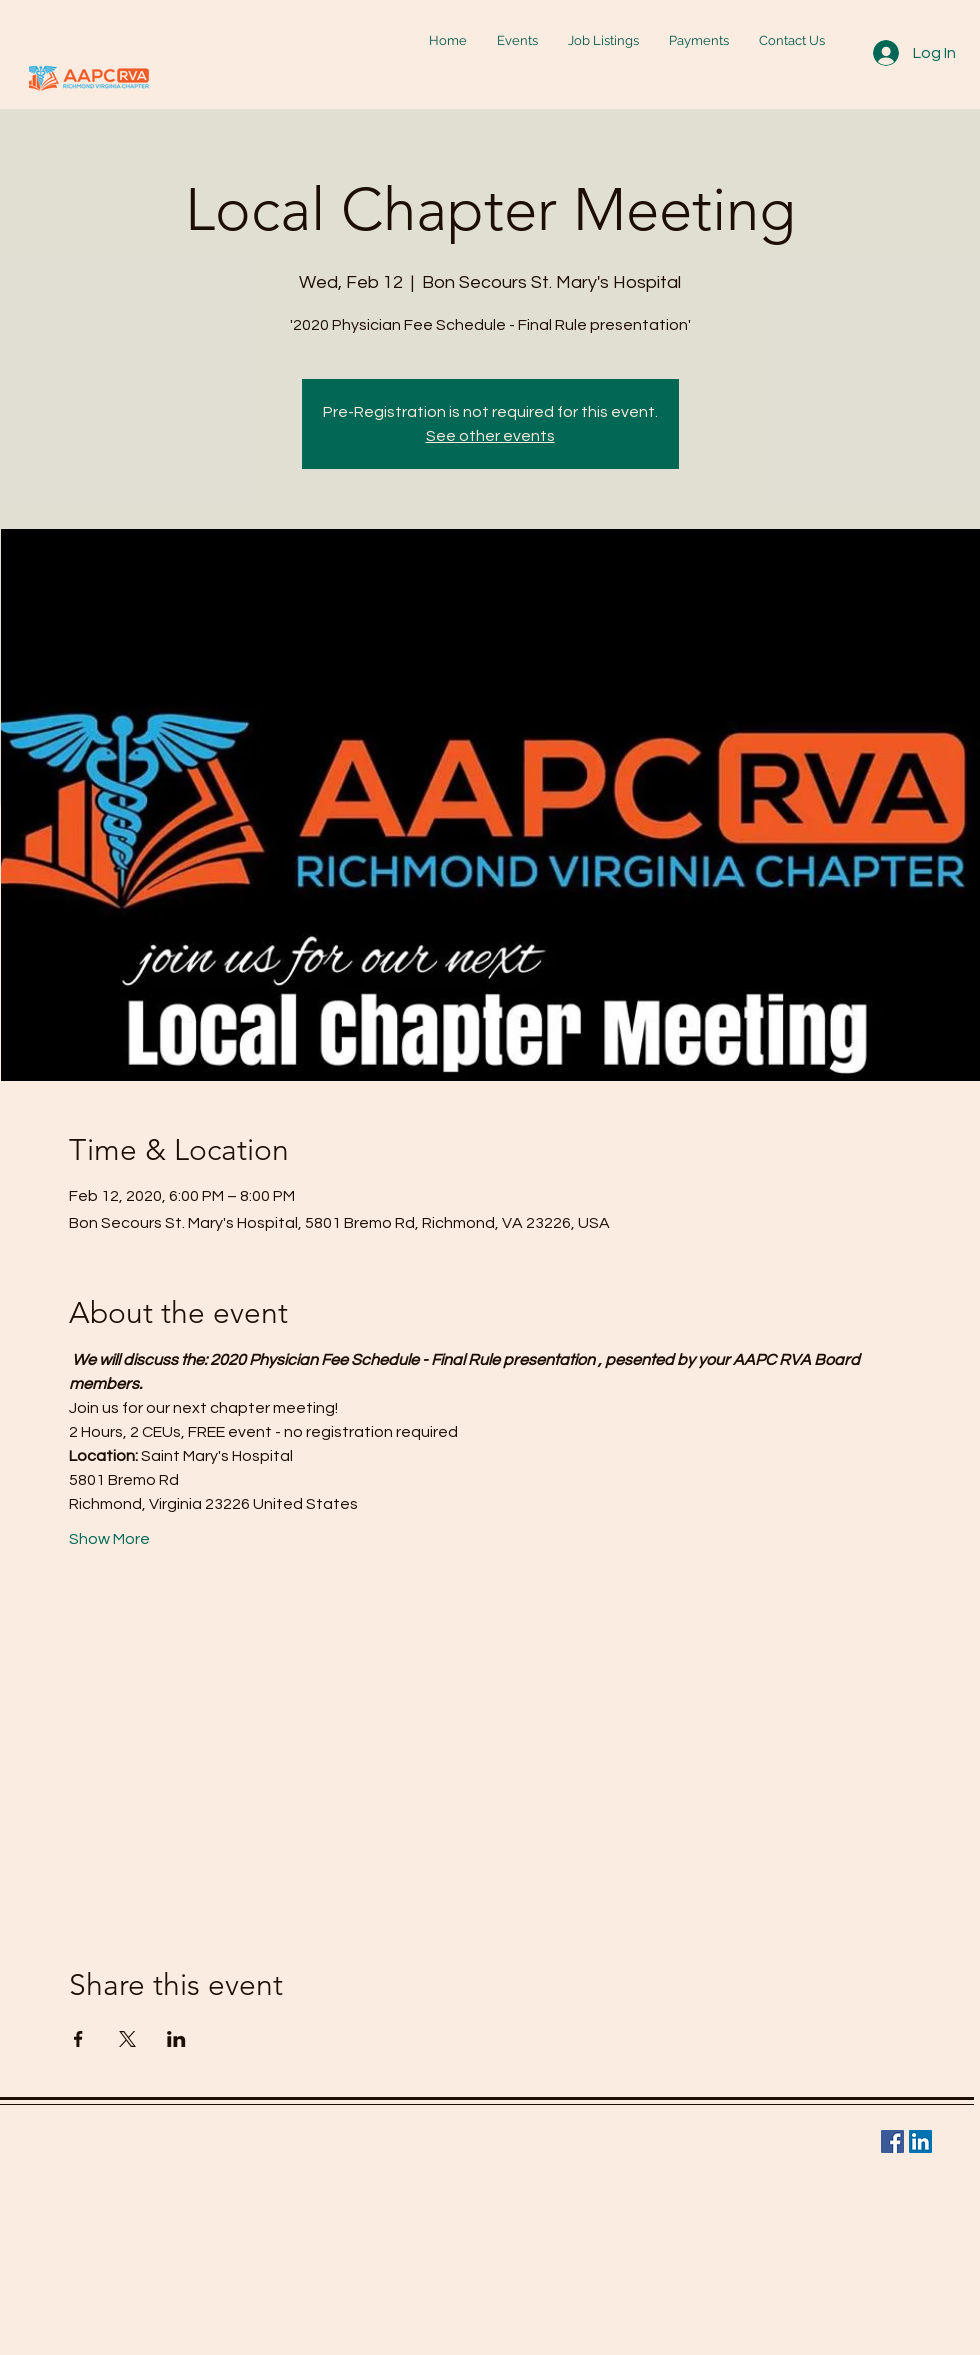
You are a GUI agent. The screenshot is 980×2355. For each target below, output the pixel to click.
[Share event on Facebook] (78, 2039)
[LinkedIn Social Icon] (920, 2141)
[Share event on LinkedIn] (176, 2039)
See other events (490, 436)
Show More (109, 1539)
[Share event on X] (127, 2039)
